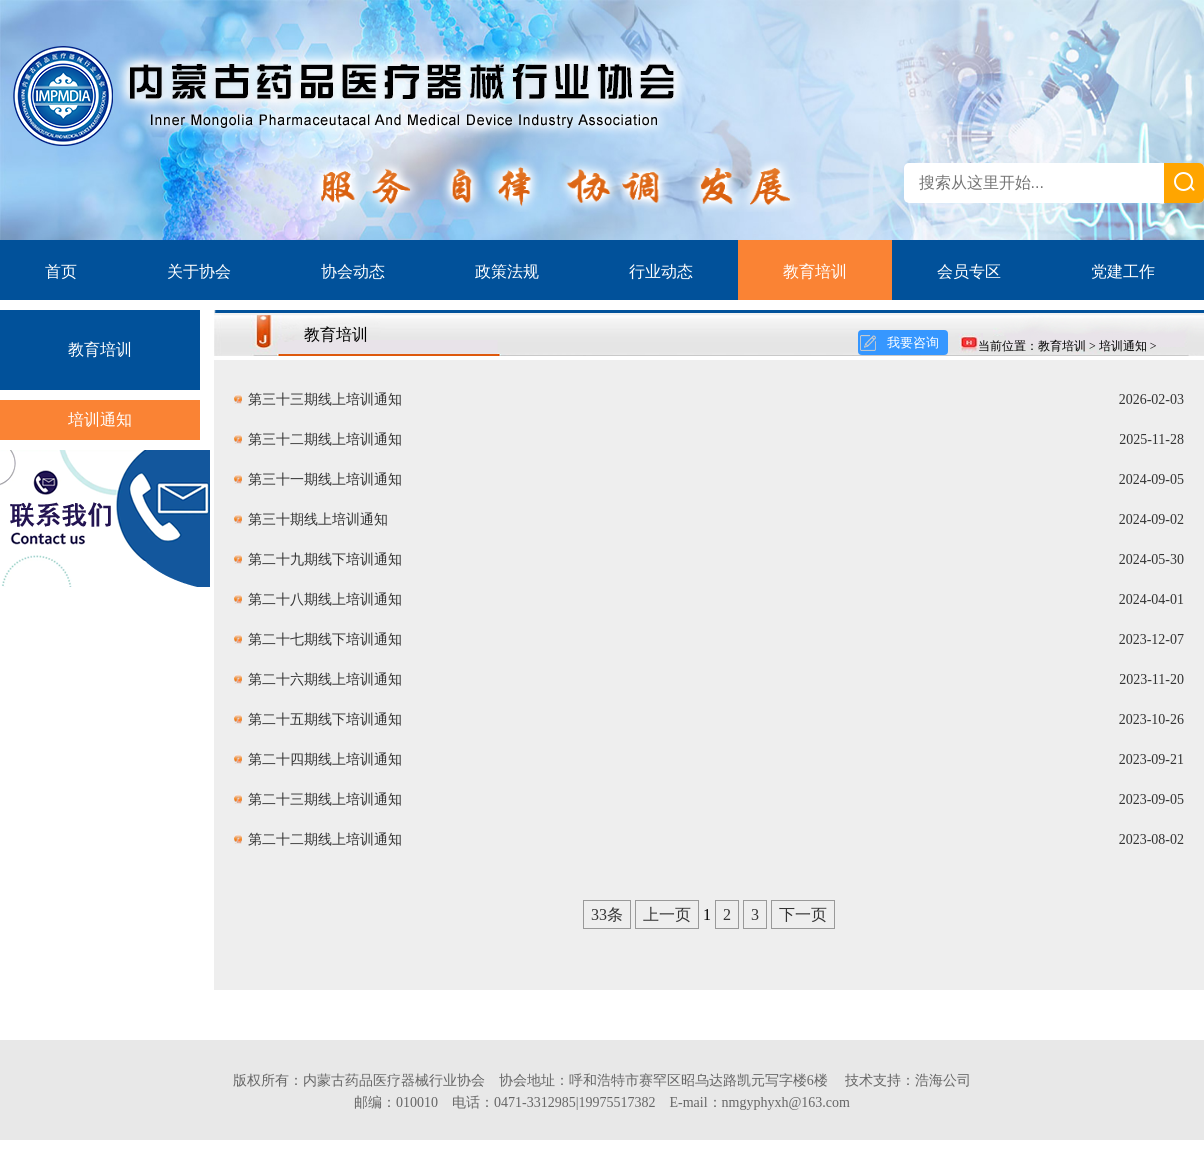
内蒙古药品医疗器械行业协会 (394, 1080)
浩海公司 (943, 1080)
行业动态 (661, 271)
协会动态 (353, 271)
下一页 (803, 914)
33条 (607, 914)
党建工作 (1123, 271)
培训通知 (100, 419)
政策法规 (507, 271)
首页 (61, 271)
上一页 (667, 914)
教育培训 (815, 271)
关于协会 (199, 271)
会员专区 (969, 271)
